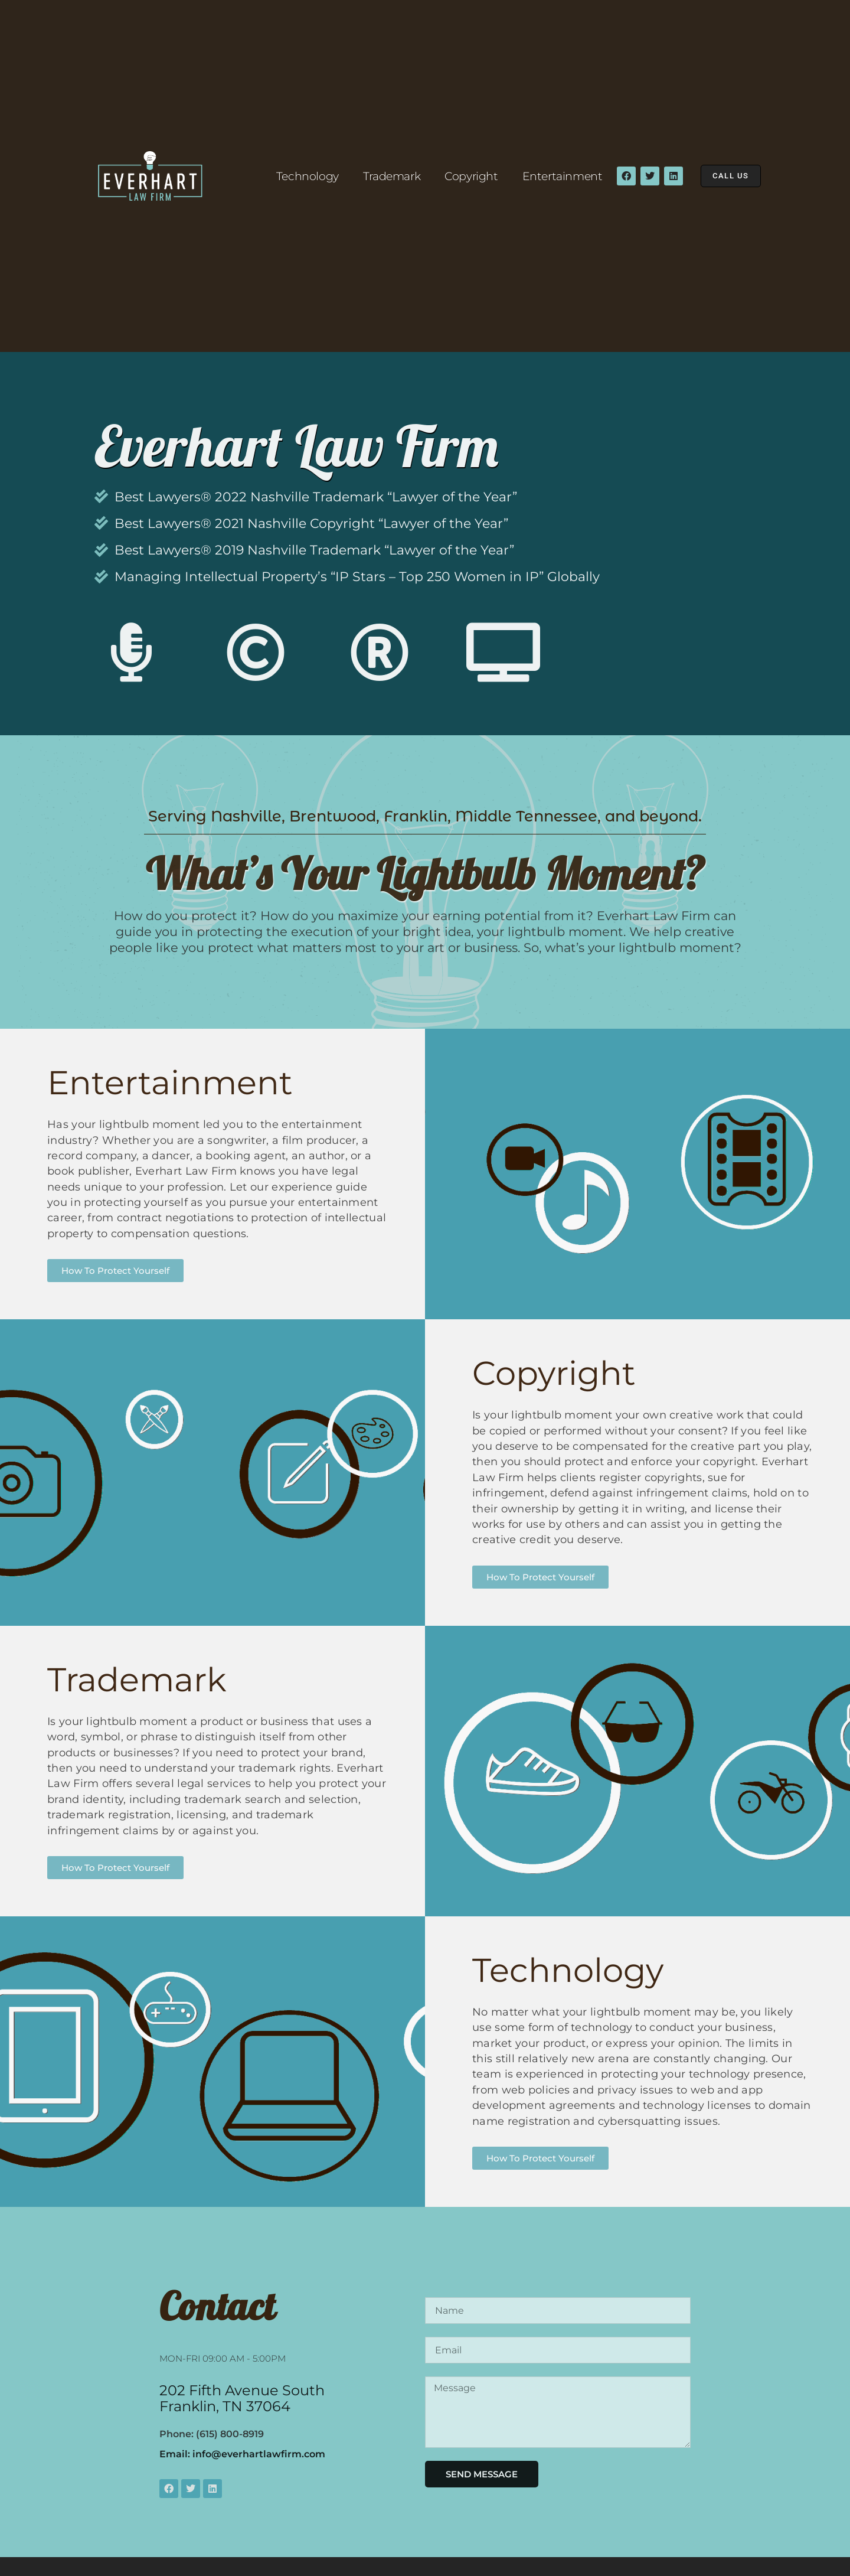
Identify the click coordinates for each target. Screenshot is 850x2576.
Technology (305, 176)
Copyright (469, 176)
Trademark (390, 176)
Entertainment (561, 176)
